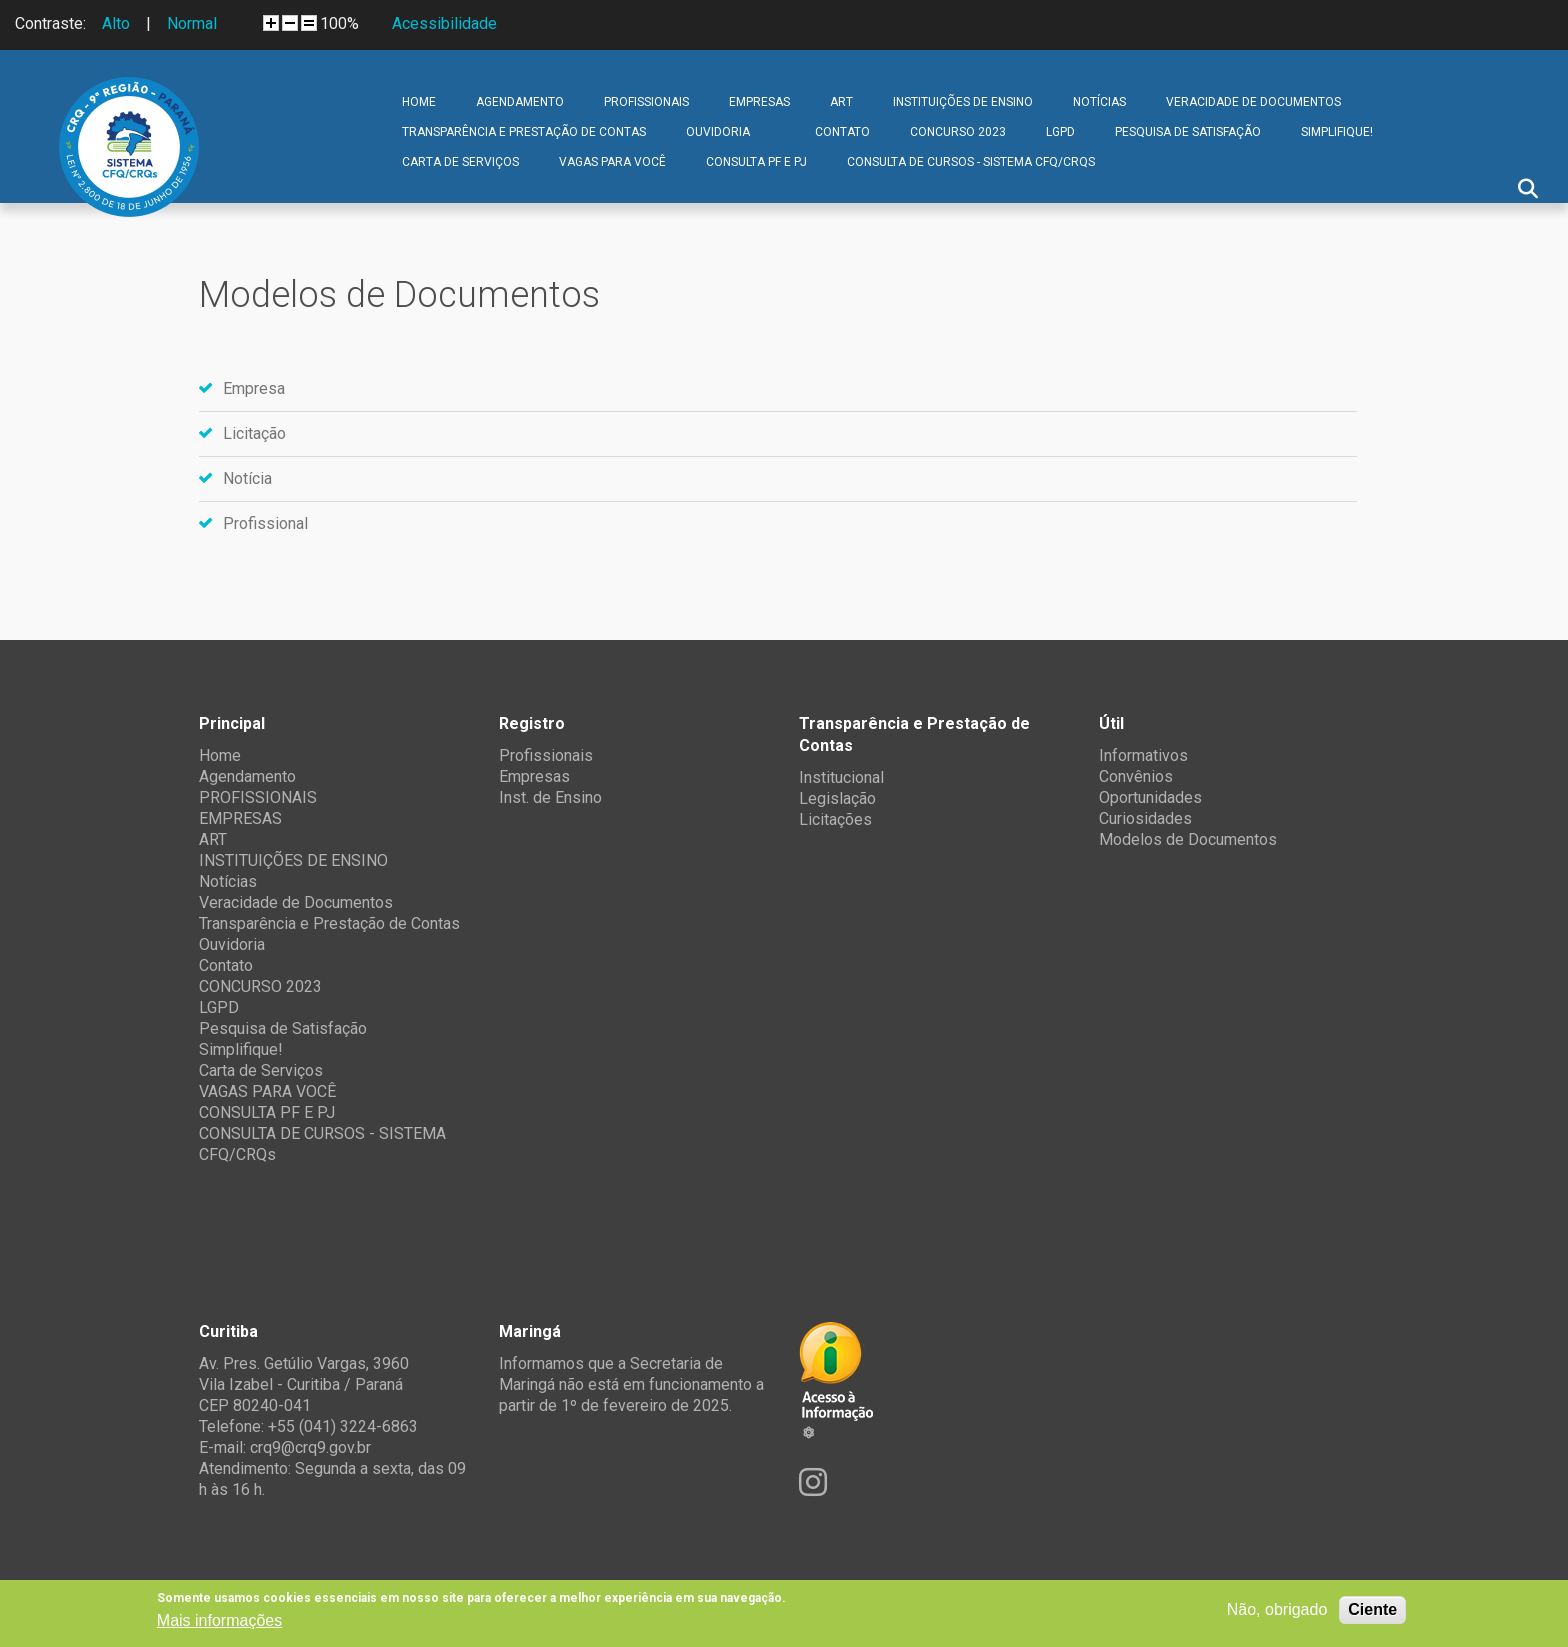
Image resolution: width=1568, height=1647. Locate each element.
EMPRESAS (759, 102)
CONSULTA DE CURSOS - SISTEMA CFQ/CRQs (971, 162)
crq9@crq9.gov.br (310, 1447)
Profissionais (546, 755)
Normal (192, 23)
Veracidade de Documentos (1253, 102)
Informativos (1143, 755)
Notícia (247, 478)
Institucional (841, 777)
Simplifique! (1337, 132)
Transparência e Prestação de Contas (524, 132)
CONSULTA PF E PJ (756, 162)
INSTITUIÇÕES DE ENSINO (963, 102)
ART (841, 102)
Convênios (1136, 776)
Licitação (254, 433)
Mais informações (219, 1620)
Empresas (534, 776)
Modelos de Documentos (1188, 839)
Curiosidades (1145, 818)
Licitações (835, 819)
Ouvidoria (718, 132)
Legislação (837, 798)
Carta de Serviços (460, 162)
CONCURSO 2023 (958, 132)
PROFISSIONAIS (646, 102)
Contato (842, 132)
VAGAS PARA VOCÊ (612, 162)
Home (419, 102)
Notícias (1099, 102)
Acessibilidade (444, 23)
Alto (116, 23)
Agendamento (520, 102)
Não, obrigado (1277, 1609)
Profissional (265, 523)
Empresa (254, 388)
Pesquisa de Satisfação (1188, 132)
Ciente (1372, 1609)
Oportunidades (1150, 797)
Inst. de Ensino (550, 797)
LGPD (1060, 132)
